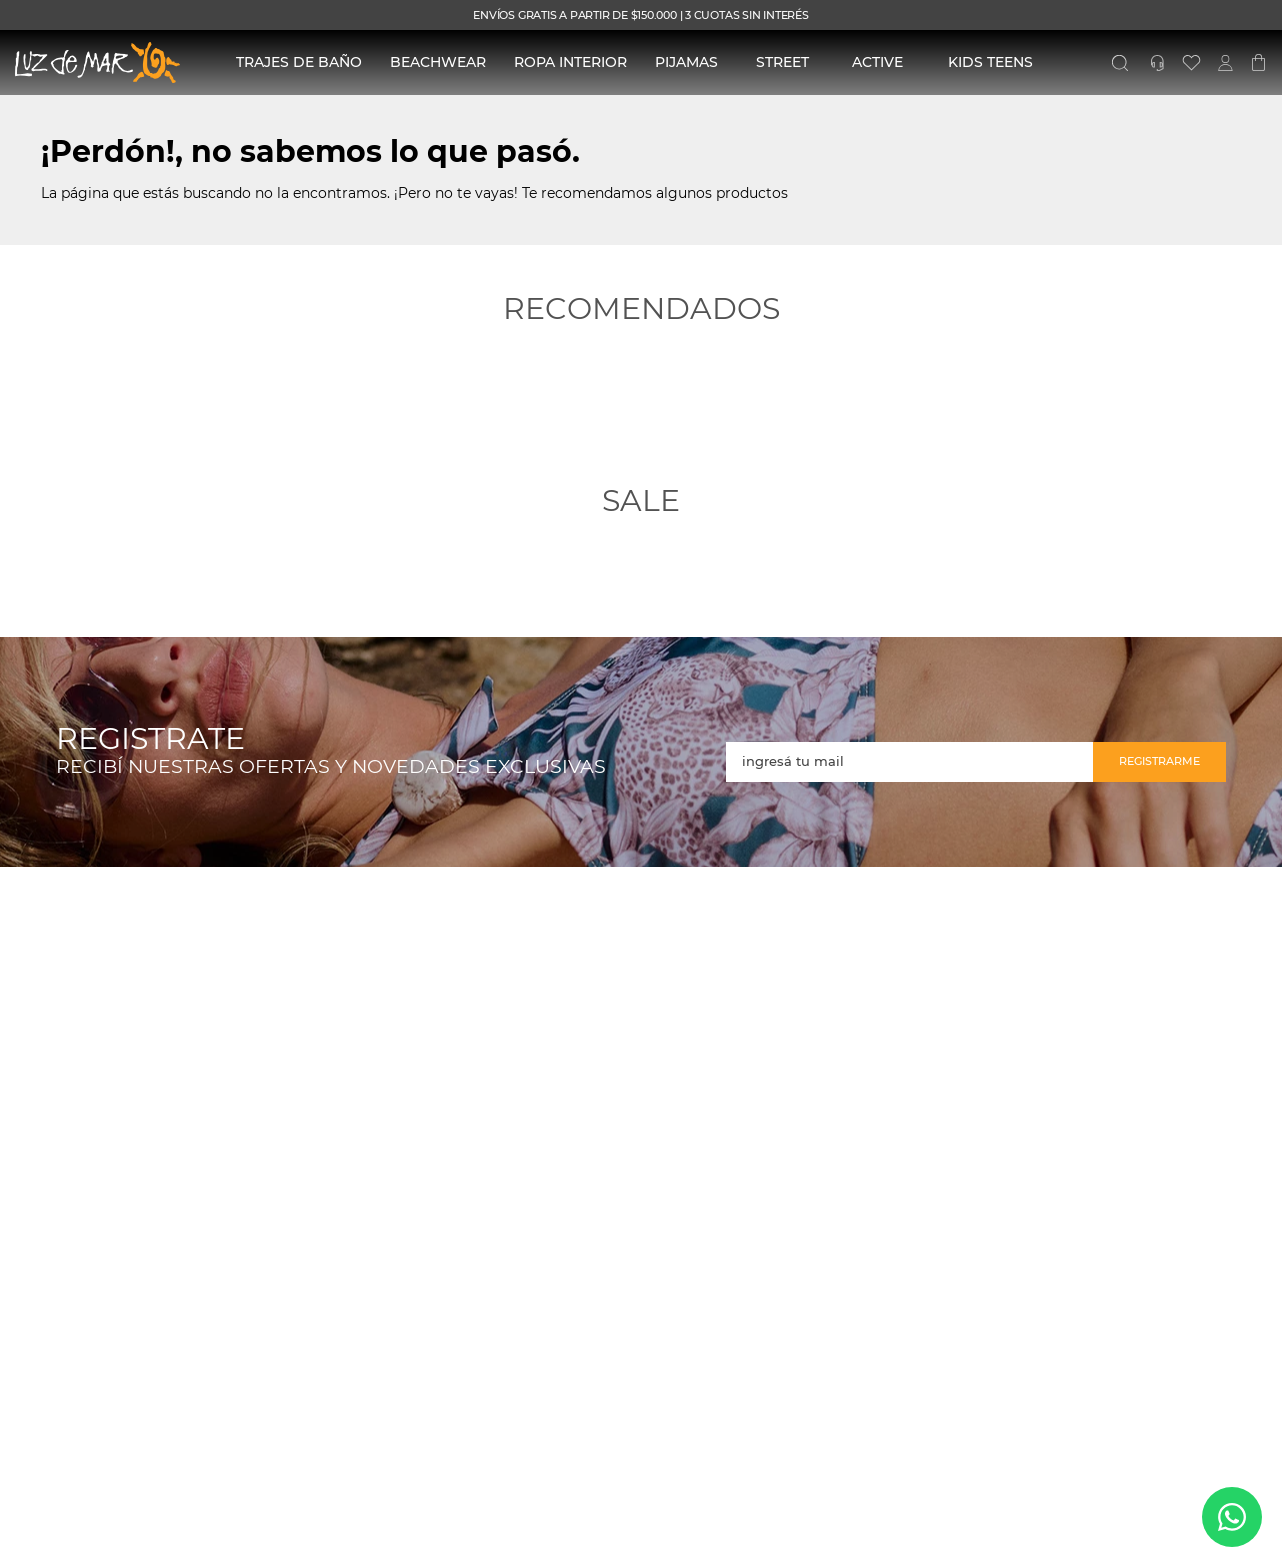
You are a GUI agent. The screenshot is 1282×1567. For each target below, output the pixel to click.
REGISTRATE (150, 739)
